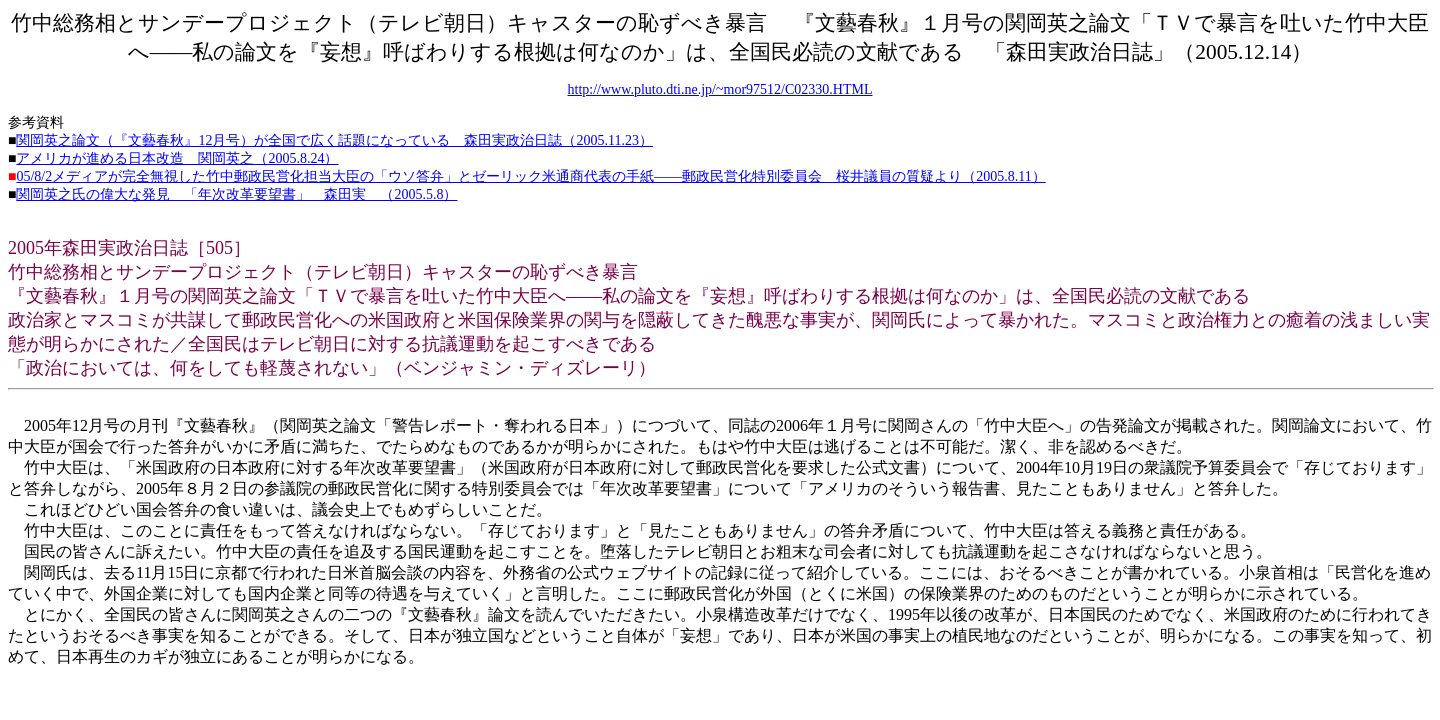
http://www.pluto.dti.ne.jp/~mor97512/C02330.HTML (720, 89)
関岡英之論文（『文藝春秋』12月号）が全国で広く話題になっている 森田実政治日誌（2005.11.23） (334, 140)
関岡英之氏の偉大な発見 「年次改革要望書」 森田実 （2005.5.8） (236, 194)
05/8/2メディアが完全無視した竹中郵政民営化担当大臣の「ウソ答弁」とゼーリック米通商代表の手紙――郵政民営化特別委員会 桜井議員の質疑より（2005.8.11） (530, 176)
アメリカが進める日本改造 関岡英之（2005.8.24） (177, 158)
